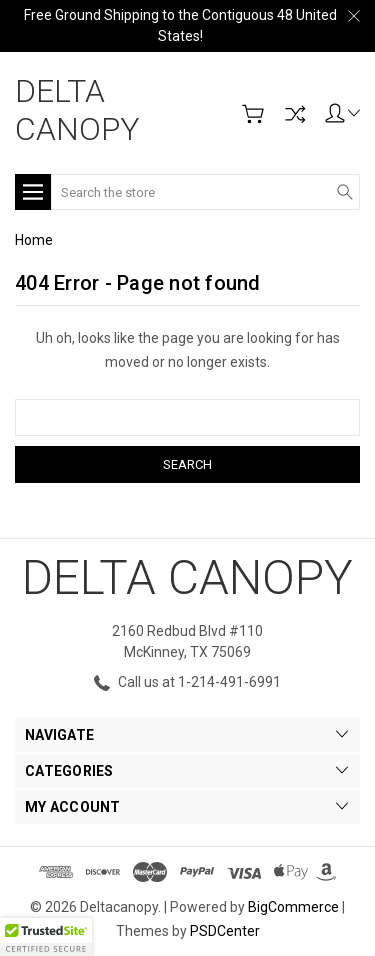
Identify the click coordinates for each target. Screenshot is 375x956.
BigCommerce (293, 907)
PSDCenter (225, 931)
